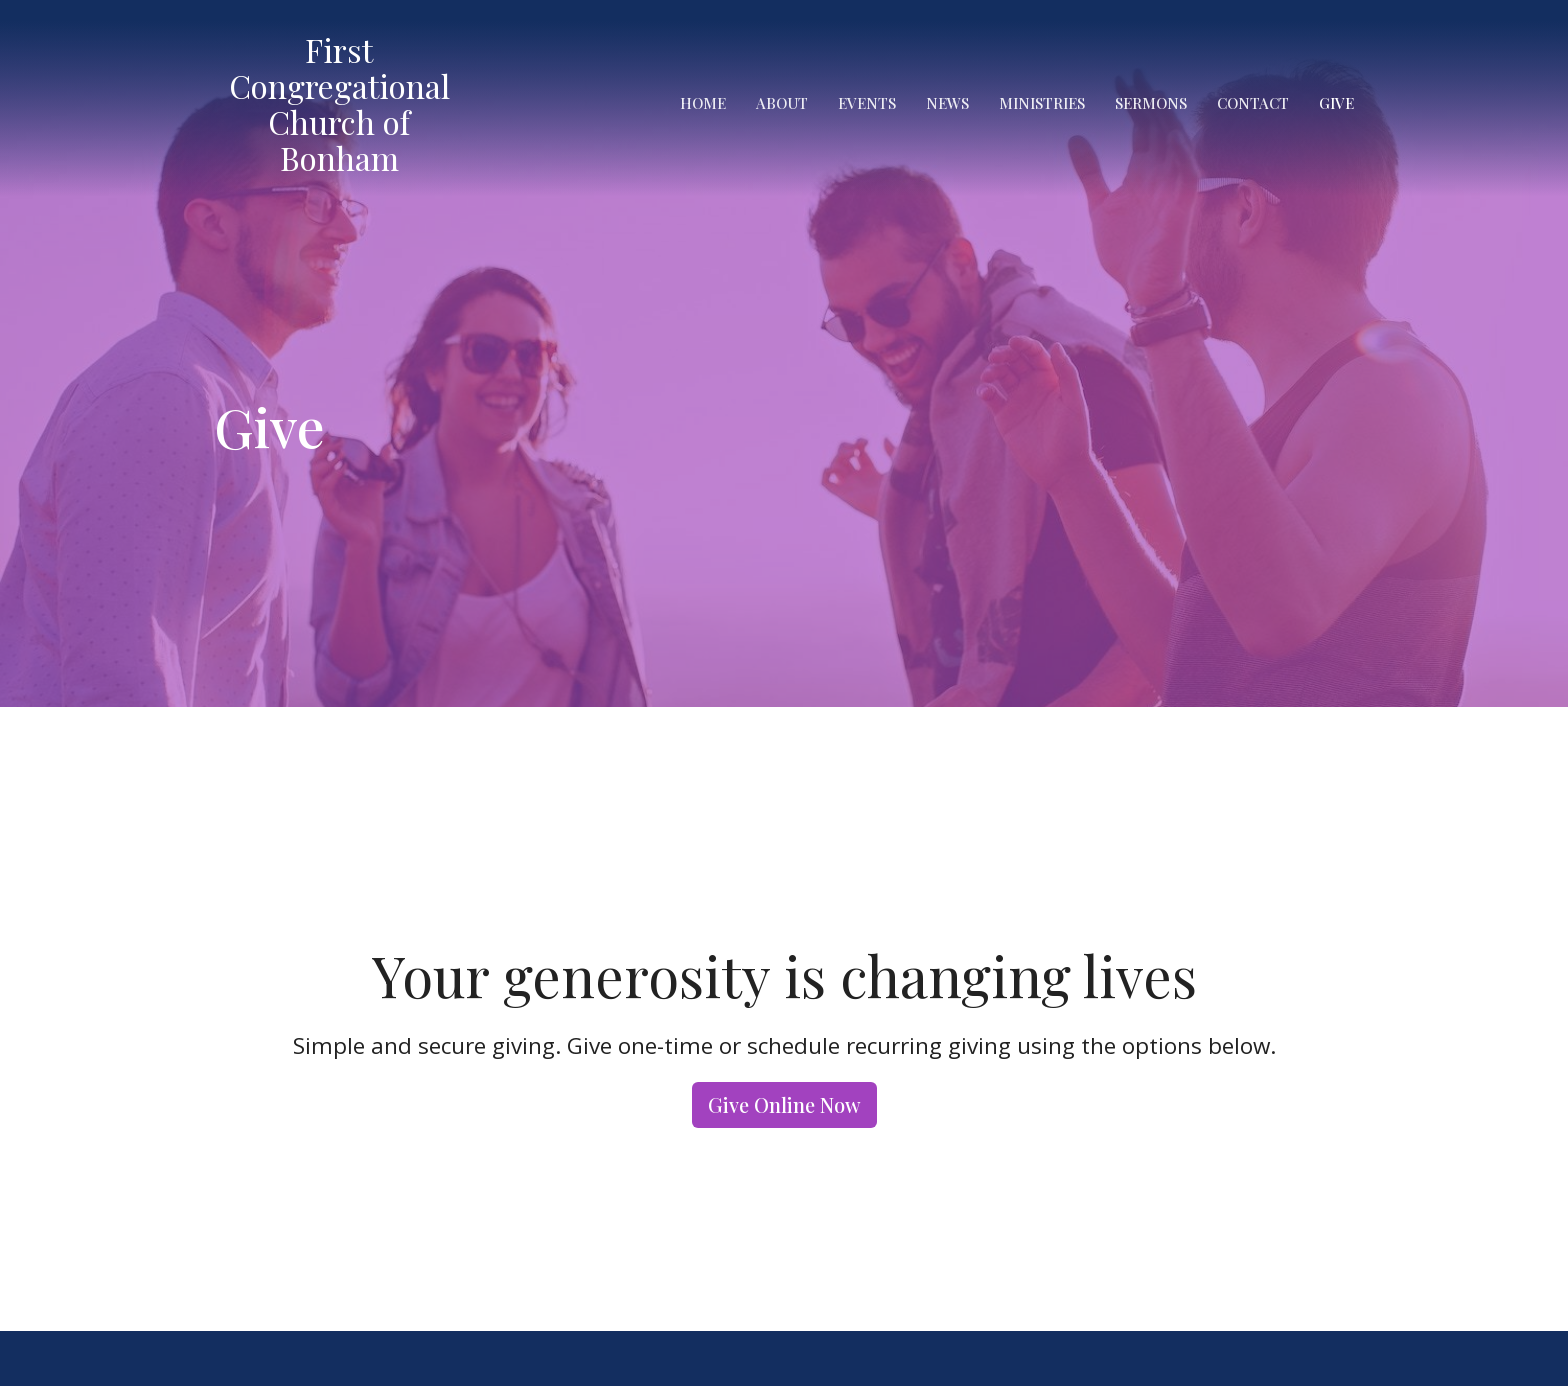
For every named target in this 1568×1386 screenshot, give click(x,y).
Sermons (1151, 103)
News (947, 103)
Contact (1253, 103)
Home (703, 103)
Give (1336, 103)
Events (867, 103)
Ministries (1042, 103)
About (782, 103)
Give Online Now (784, 1104)
